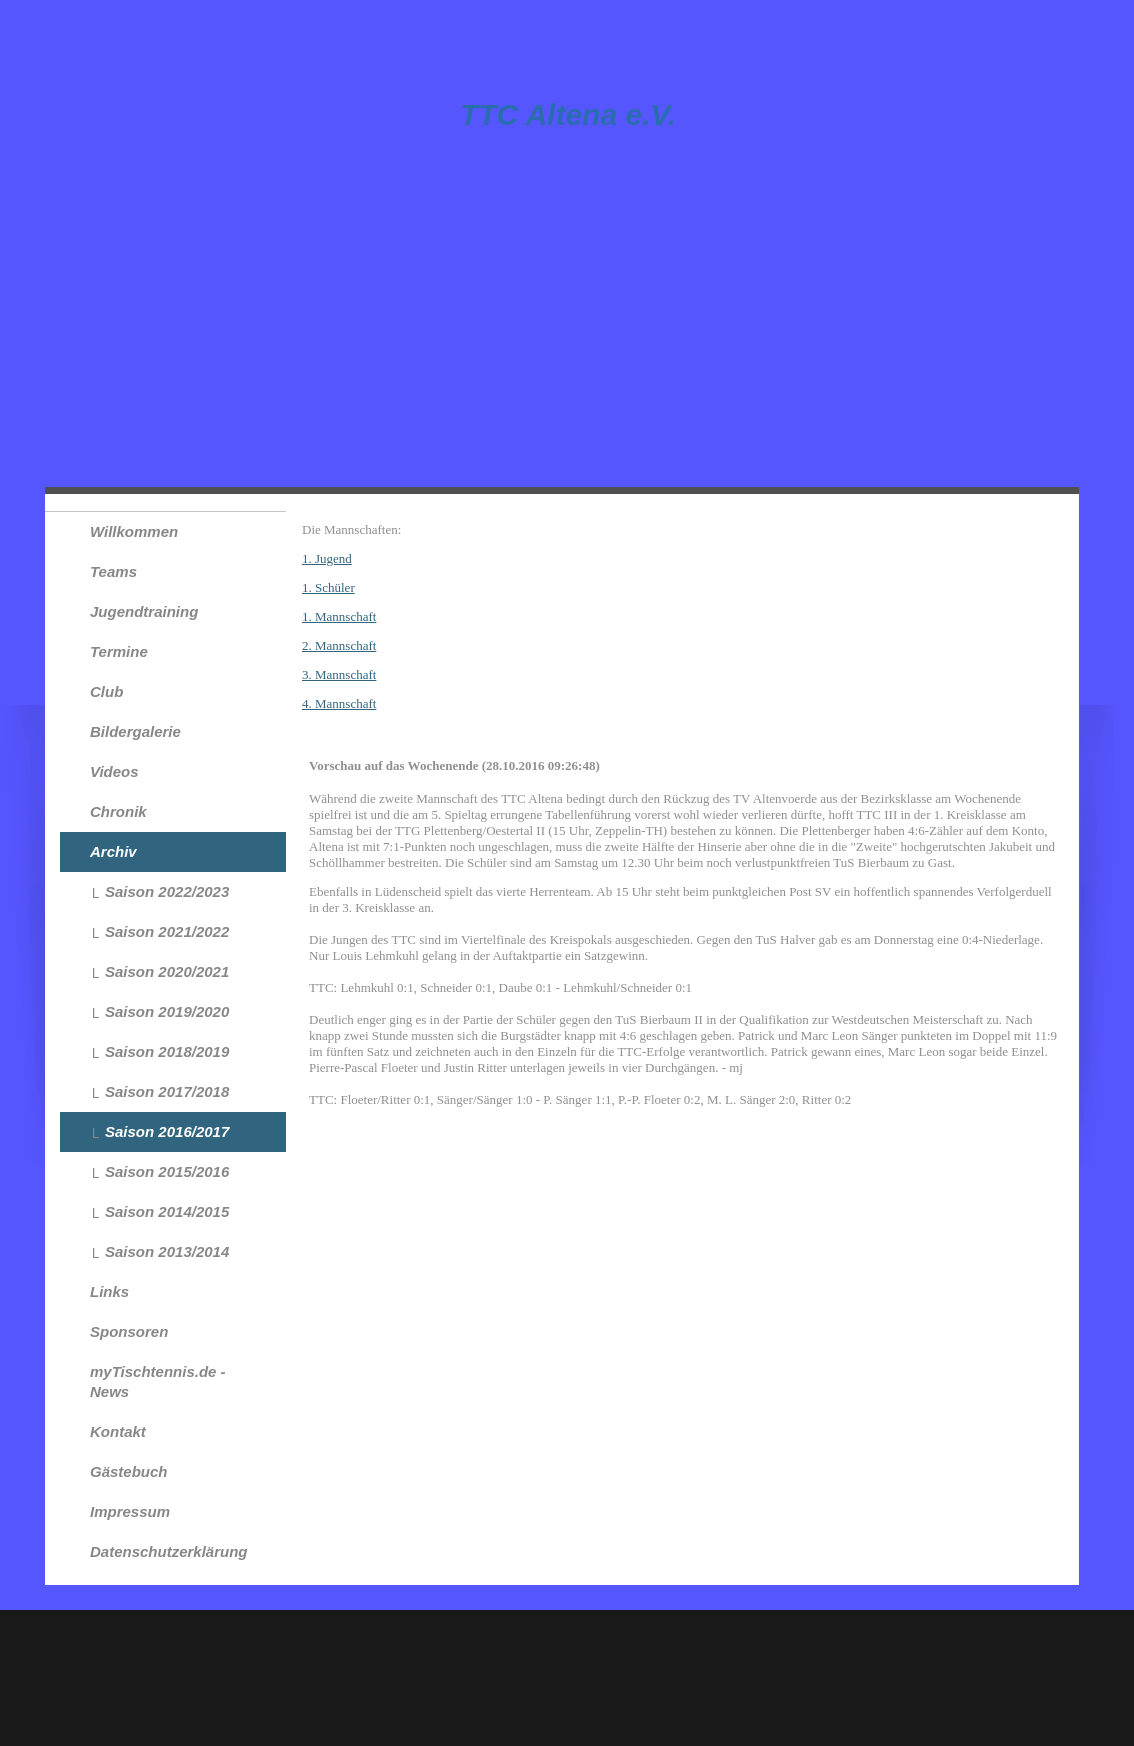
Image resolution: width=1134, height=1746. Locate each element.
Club (106, 691)
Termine (119, 651)
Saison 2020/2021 (167, 971)
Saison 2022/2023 (167, 891)
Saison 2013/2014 (167, 1251)
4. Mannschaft (339, 703)
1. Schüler (328, 587)
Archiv (113, 851)
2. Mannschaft (339, 645)
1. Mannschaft (339, 616)
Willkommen (134, 531)
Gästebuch (129, 1471)
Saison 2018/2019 (167, 1051)
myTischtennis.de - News (158, 1381)
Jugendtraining (144, 611)
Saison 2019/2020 (167, 1011)
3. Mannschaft (339, 674)
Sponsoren (129, 1331)
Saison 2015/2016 (167, 1171)
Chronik (118, 811)
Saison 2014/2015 (167, 1211)
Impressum (130, 1511)
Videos (114, 771)
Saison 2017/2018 (167, 1091)
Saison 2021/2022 (167, 931)
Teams (113, 571)
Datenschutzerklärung (169, 1551)
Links (109, 1291)
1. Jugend (327, 558)
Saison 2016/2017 (167, 1131)
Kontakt (118, 1431)
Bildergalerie (135, 731)
